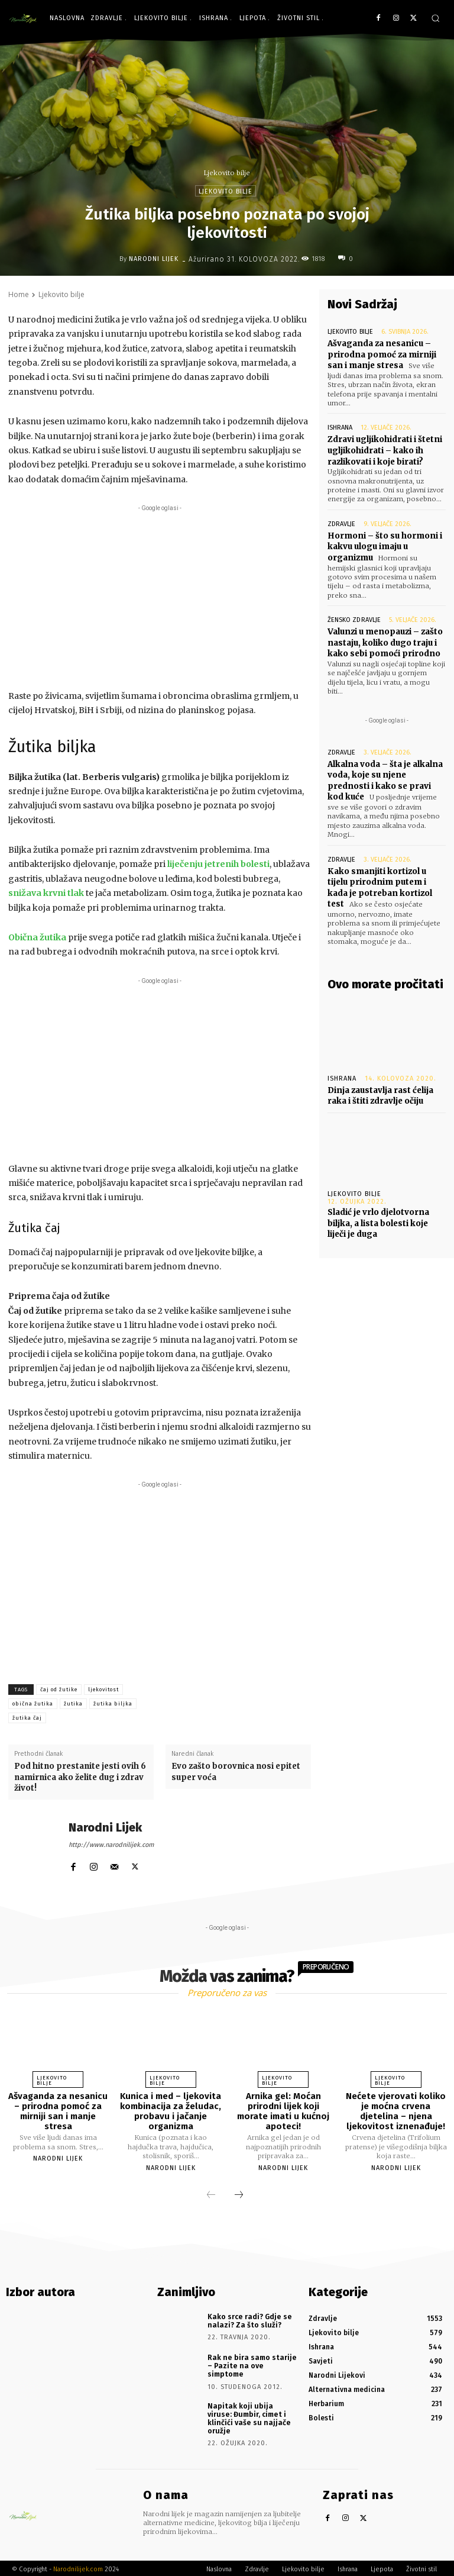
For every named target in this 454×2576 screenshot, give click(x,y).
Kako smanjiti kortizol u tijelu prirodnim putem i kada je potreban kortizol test (379, 883)
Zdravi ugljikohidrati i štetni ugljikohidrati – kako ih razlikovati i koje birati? (384, 449)
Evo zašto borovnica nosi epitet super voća (235, 1771)
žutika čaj (27, 1718)
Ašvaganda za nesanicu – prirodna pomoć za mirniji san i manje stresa (381, 354)
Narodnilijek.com (78, 2567)
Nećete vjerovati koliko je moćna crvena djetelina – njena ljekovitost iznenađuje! (396, 2111)
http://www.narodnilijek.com (111, 1845)
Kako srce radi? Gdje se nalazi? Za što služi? (248, 2319)
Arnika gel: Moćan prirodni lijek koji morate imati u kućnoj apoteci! (283, 2111)
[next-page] (239, 2195)
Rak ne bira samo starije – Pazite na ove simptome (249, 2364)
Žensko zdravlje (353, 617)
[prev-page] (211, 2195)
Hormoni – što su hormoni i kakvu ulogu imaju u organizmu (384, 544)
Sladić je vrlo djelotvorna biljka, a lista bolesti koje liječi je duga (378, 1217)
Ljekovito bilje (227, 173)
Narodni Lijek (154, 259)
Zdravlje (341, 522)
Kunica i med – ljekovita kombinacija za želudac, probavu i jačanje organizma (170, 2111)
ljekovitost (103, 1689)
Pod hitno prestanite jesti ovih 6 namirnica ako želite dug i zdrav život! (80, 1776)
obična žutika (32, 1704)
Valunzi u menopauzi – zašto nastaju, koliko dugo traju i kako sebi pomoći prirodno (384, 640)
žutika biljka (112, 1704)
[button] (435, 18)
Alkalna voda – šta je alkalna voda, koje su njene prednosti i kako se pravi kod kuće (384, 777)
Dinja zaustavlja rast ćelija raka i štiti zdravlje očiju (380, 1090)
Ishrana (339, 427)
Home (18, 294)
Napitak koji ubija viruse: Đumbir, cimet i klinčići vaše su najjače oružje (250, 2411)
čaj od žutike (58, 1689)
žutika (73, 1704)
